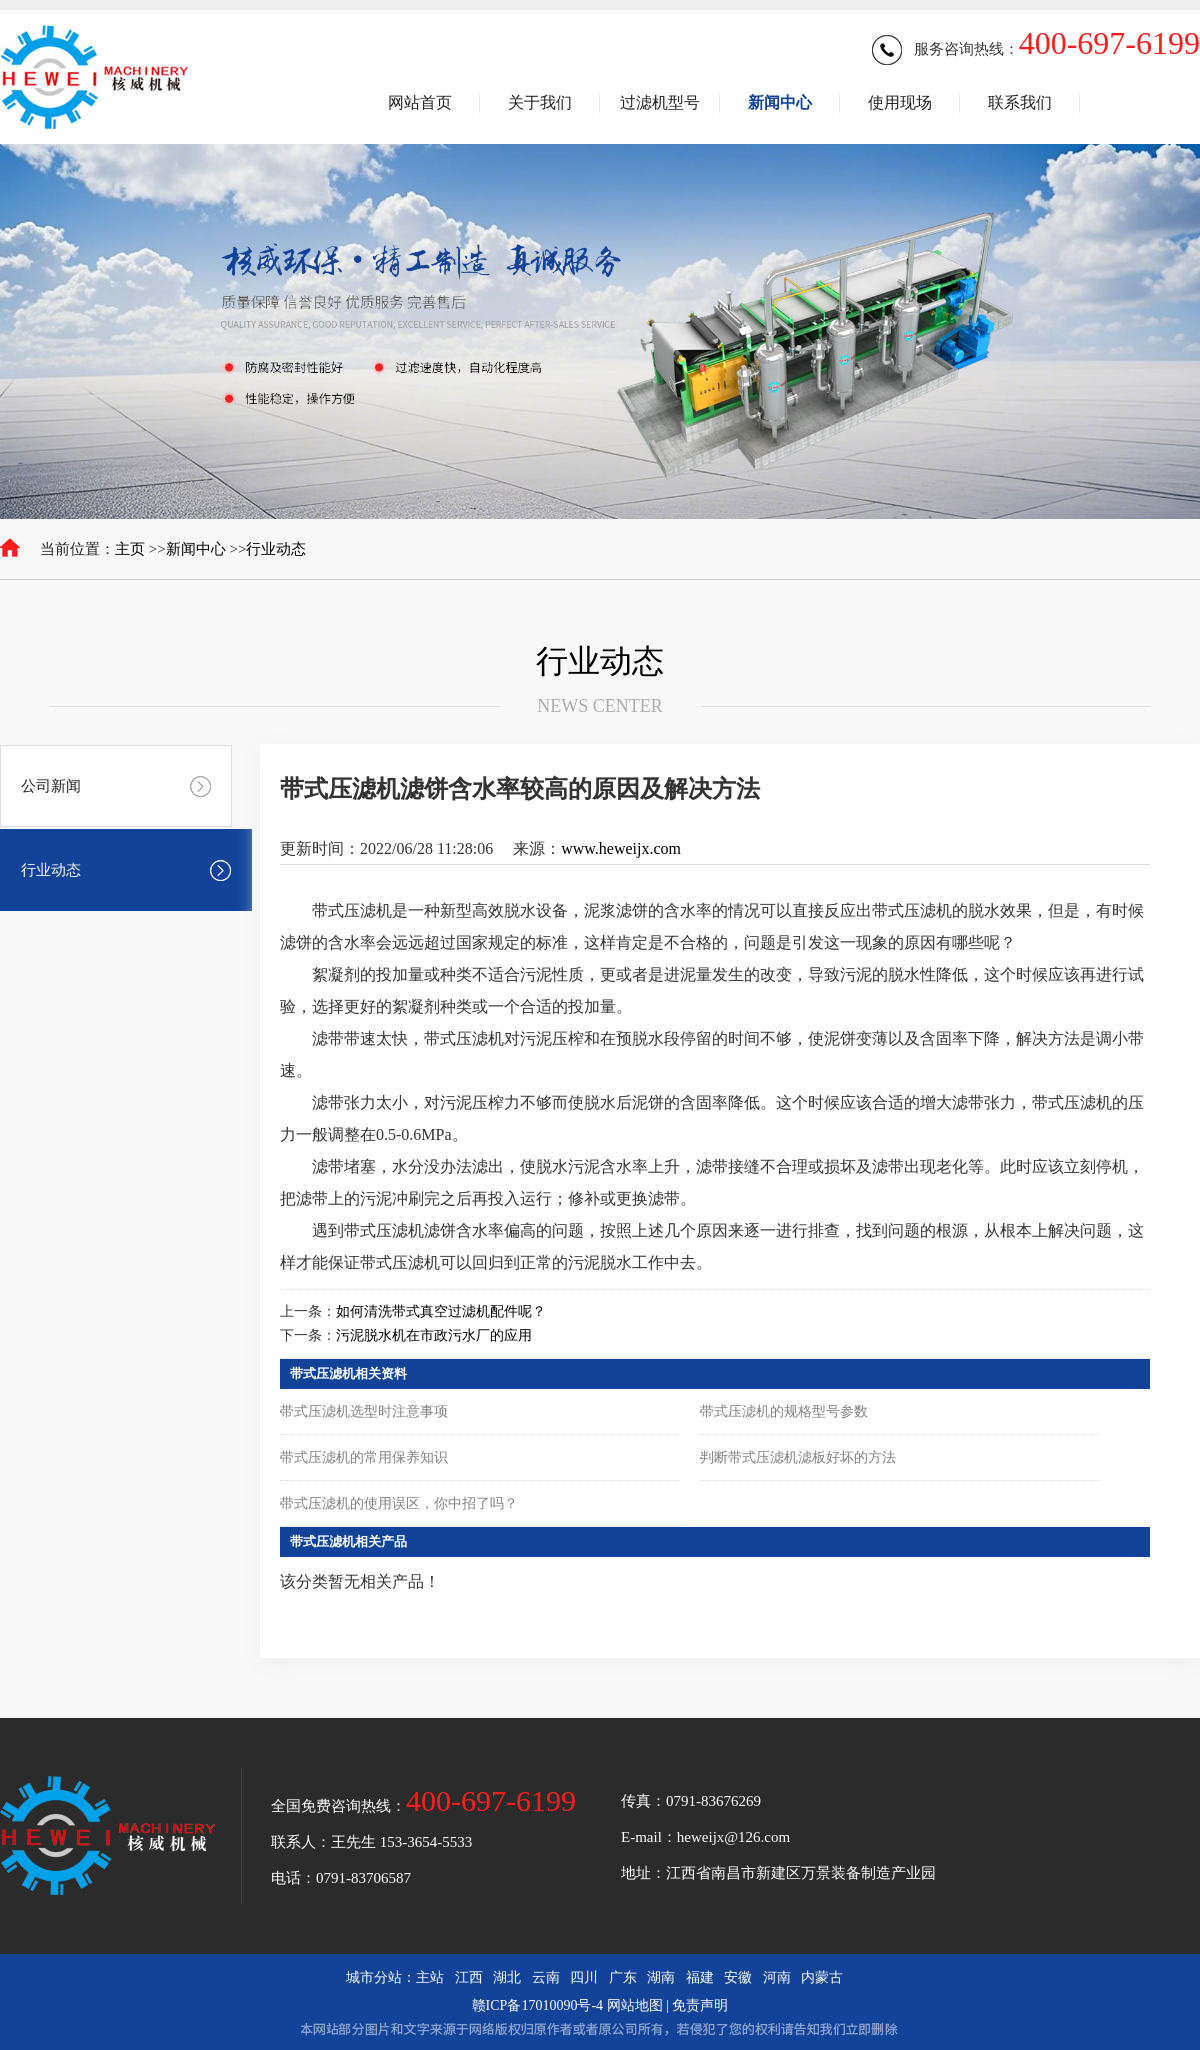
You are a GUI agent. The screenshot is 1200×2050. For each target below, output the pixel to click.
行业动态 (276, 549)
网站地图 (635, 2005)
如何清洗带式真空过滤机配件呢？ (441, 1311)
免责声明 (700, 2005)
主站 (430, 1977)
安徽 (738, 1977)
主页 (130, 549)
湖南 (661, 1977)
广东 (623, 1977)
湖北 (507, 1977)
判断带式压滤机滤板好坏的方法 (798, 1457)
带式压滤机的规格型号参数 (784, 1411)
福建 (700, 1977)
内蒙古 (822, 1977)
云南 (546, 1977)
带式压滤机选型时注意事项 (364, 1411)
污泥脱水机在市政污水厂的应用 (434, 1335)
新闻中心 (196, 549)
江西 (469, 1977)
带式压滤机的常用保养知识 (364, 1457)
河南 (777, 1977)
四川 (584, 1977)
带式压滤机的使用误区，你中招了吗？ (399, 1503)
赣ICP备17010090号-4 (537, 2005)
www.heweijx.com (621, 848)
